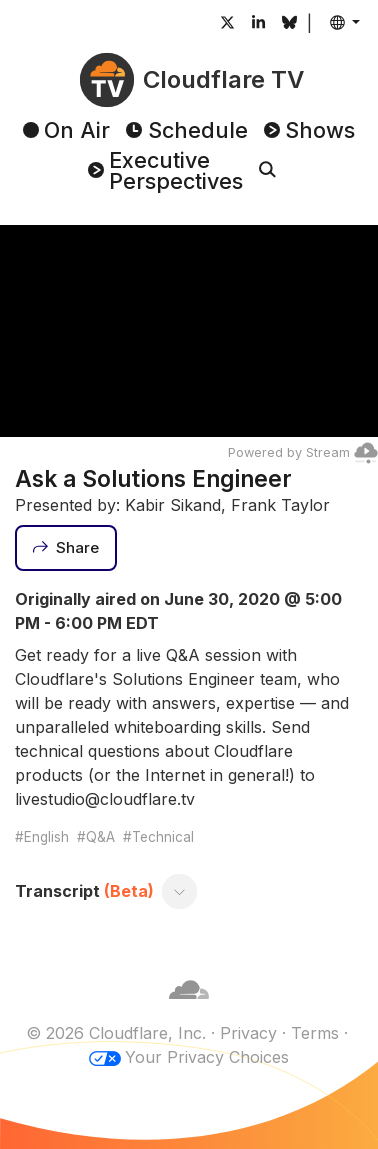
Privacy (248, 1033)
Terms (315, 1033)
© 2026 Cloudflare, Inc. (116, 1033)
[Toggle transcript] (180, 891)
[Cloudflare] (189, 1009)
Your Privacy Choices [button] (207, 1057)
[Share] (66, 548)
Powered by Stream (303, 452)
